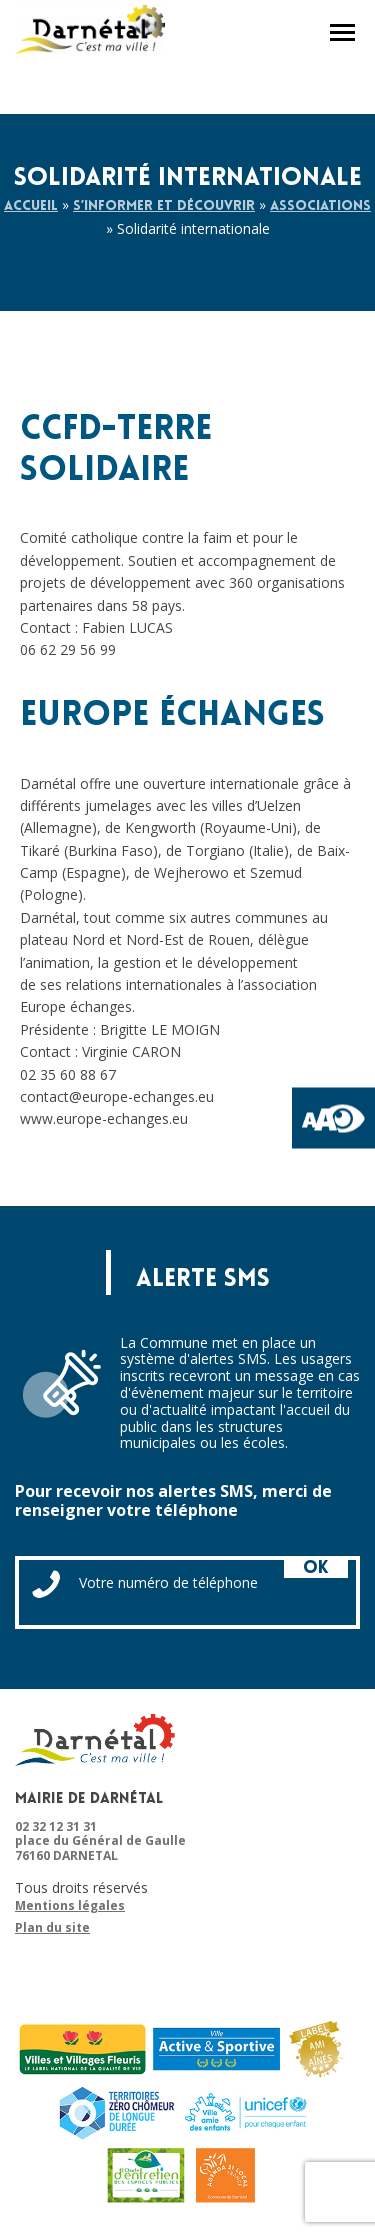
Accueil (31, 206)
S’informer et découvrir (164, 206)
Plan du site (52, 1928)
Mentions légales (70, 1906)
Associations (320, 206)
